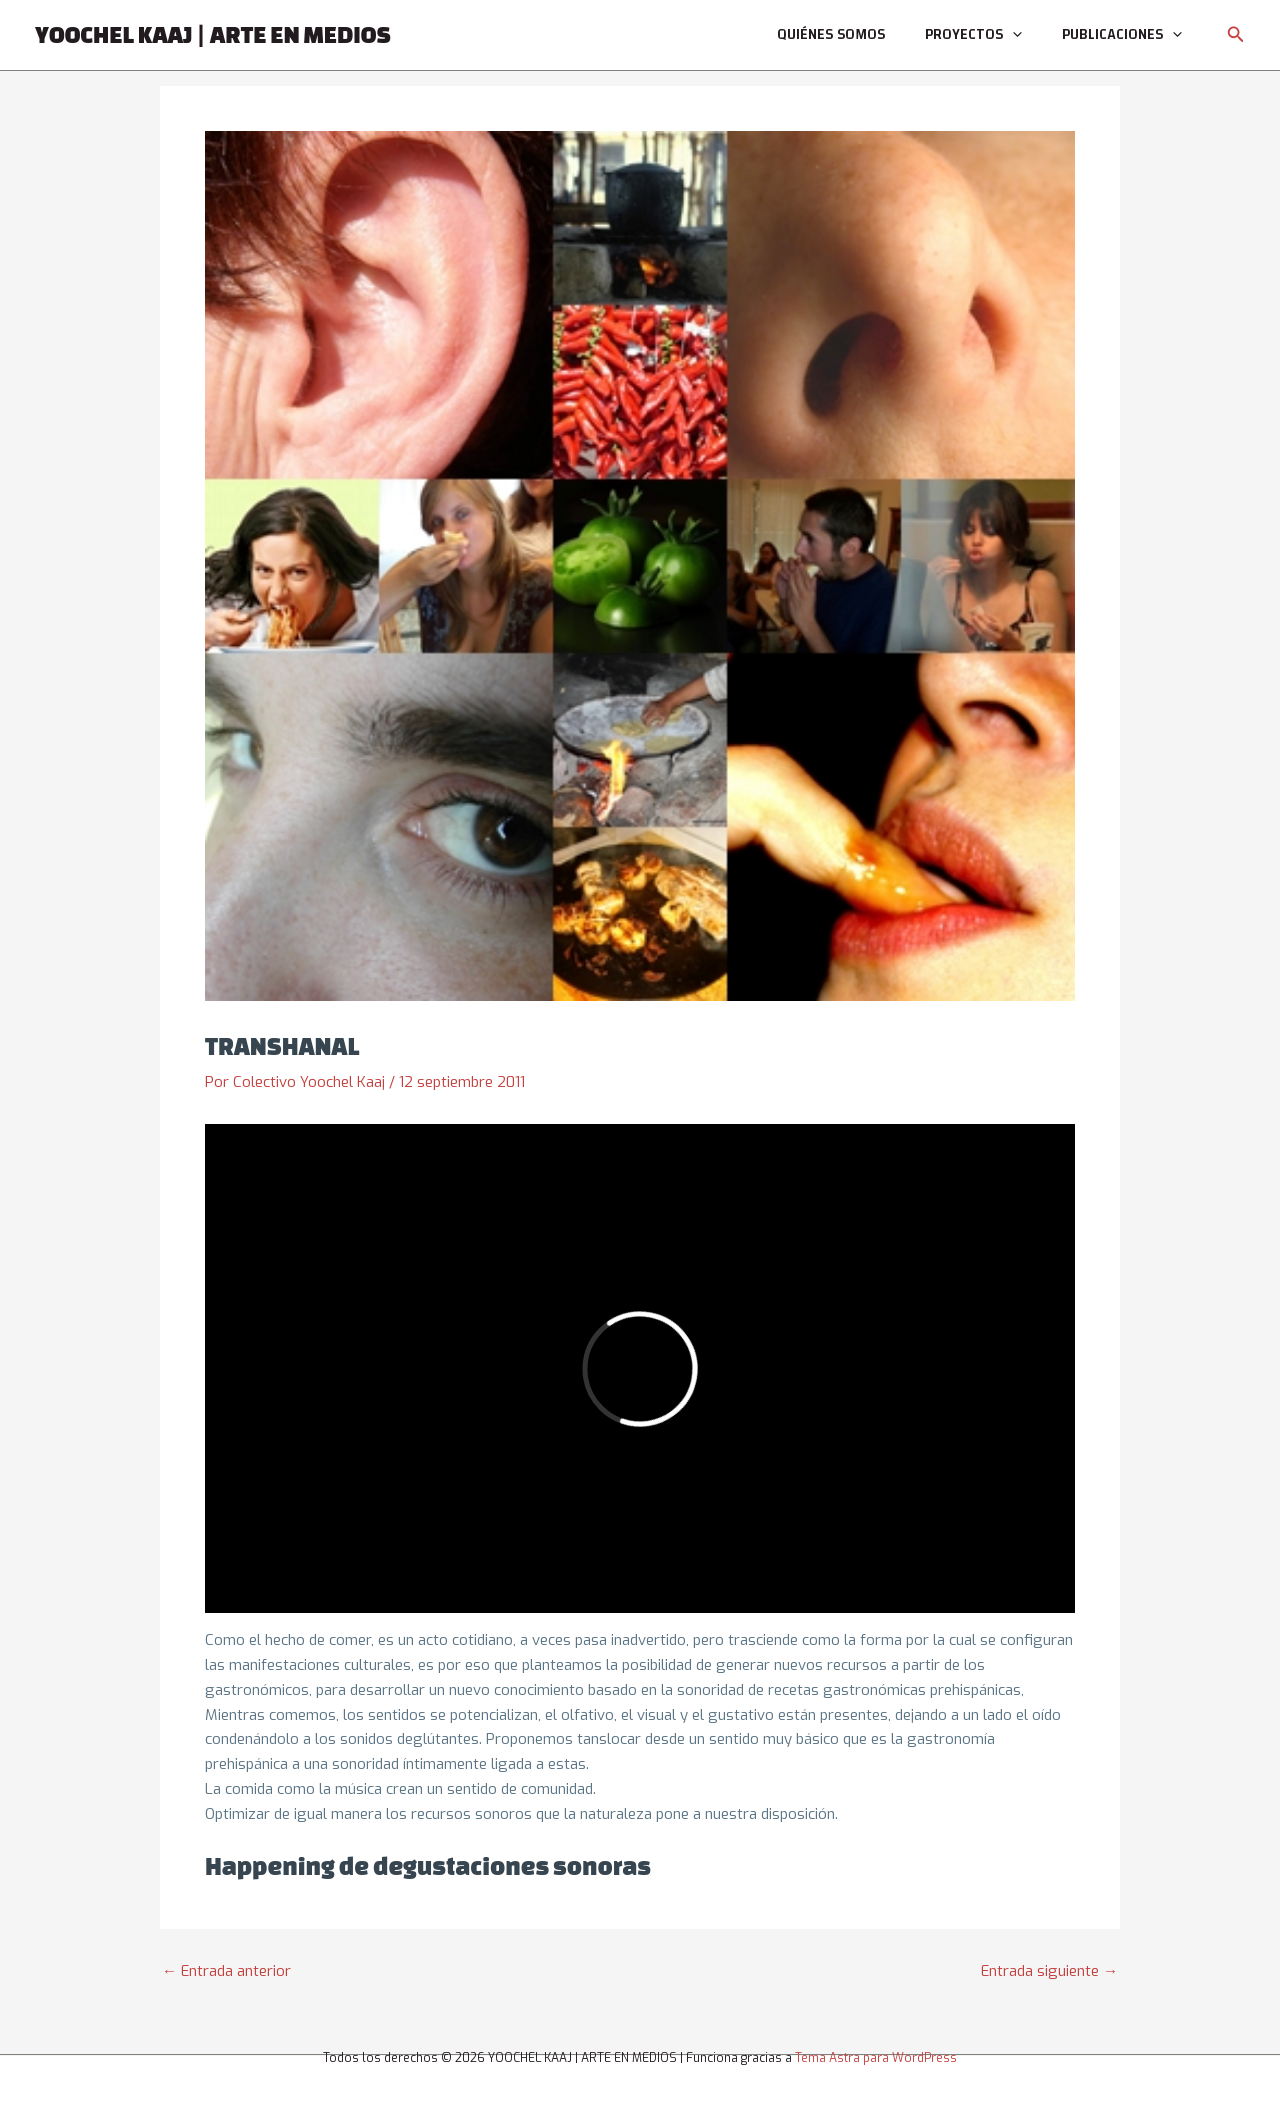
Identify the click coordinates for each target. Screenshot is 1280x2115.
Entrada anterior (226, 1971)
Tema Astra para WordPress (876, 2058)
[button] (1236, 35)
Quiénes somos (831, 34)
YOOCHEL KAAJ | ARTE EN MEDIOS (213, 34)
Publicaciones (1122, 35)
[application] (1012, 35)
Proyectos (973, 35)
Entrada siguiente (1049, 1971)
